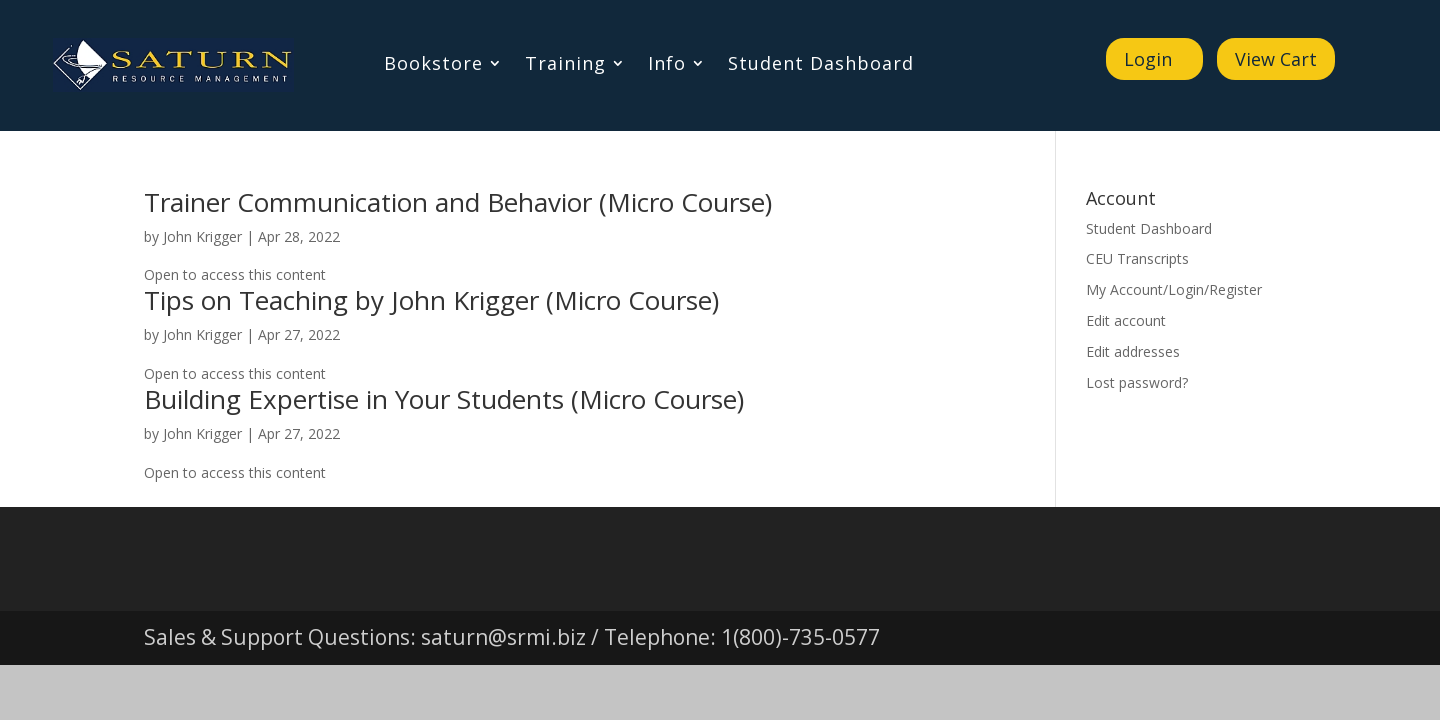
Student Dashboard (821, 65)
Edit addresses (1133, 351)
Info (667, 65)
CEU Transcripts (1137, 258)
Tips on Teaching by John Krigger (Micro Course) (431, 300)
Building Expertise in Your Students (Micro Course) (444, 399)
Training (565, 65)
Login (1148, 59)
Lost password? (1137, 382)
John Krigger (202, 236)
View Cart (1276, 59)
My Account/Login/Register (1174, 289)
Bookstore (433, 65)
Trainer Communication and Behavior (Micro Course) (458, 202)
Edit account (1126, 320)
